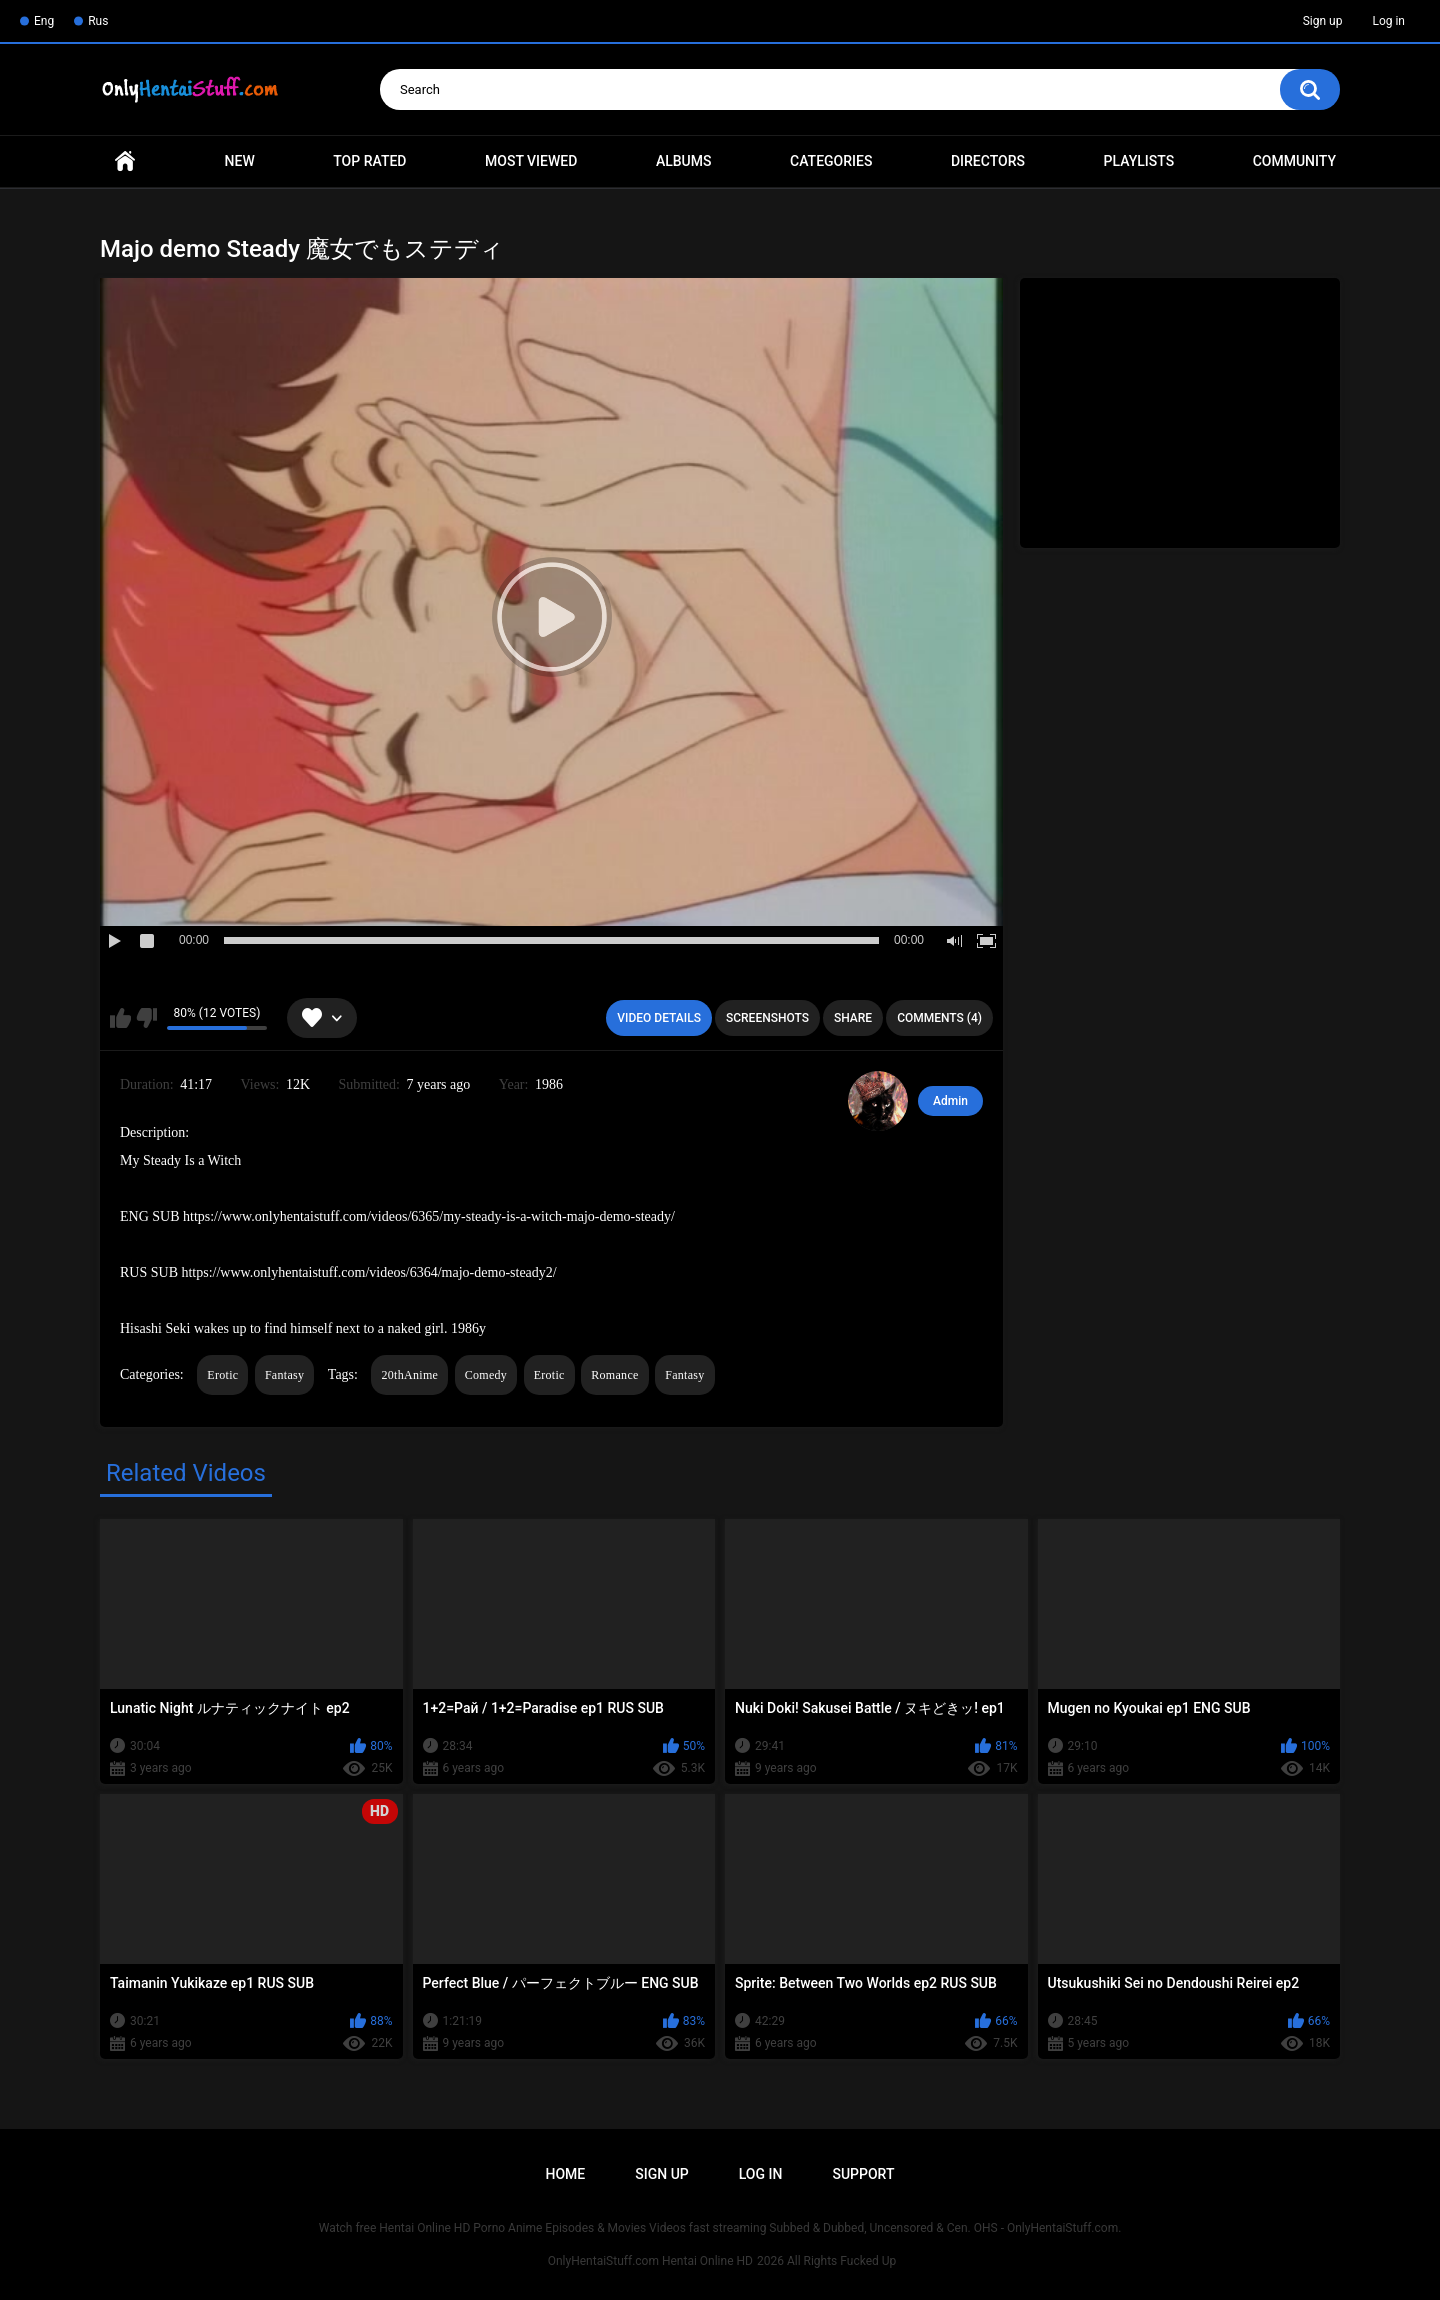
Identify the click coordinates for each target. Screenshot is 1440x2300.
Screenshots (767, 1018)
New (240, 161)
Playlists (1139, 161)
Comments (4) (939, 1018)
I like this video (120, 1018)
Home (125, 161)
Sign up (1323, 21)
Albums (684, 161)
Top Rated (369, 161)
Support (863, 2174)
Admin (950, 1101)
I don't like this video (146, 1018)
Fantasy (284, 1375)
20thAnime (409, 1375)
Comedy (486, 1375)
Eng (44, 21)
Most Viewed (531, 161)
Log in (1388, 21)
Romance (614, 1375)
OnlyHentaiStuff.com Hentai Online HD (650, 2261)
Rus (98, 21)
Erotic (222, 1375)
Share (853, 1018)
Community (1294, 161)
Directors (988, 161)
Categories (831, 161)
